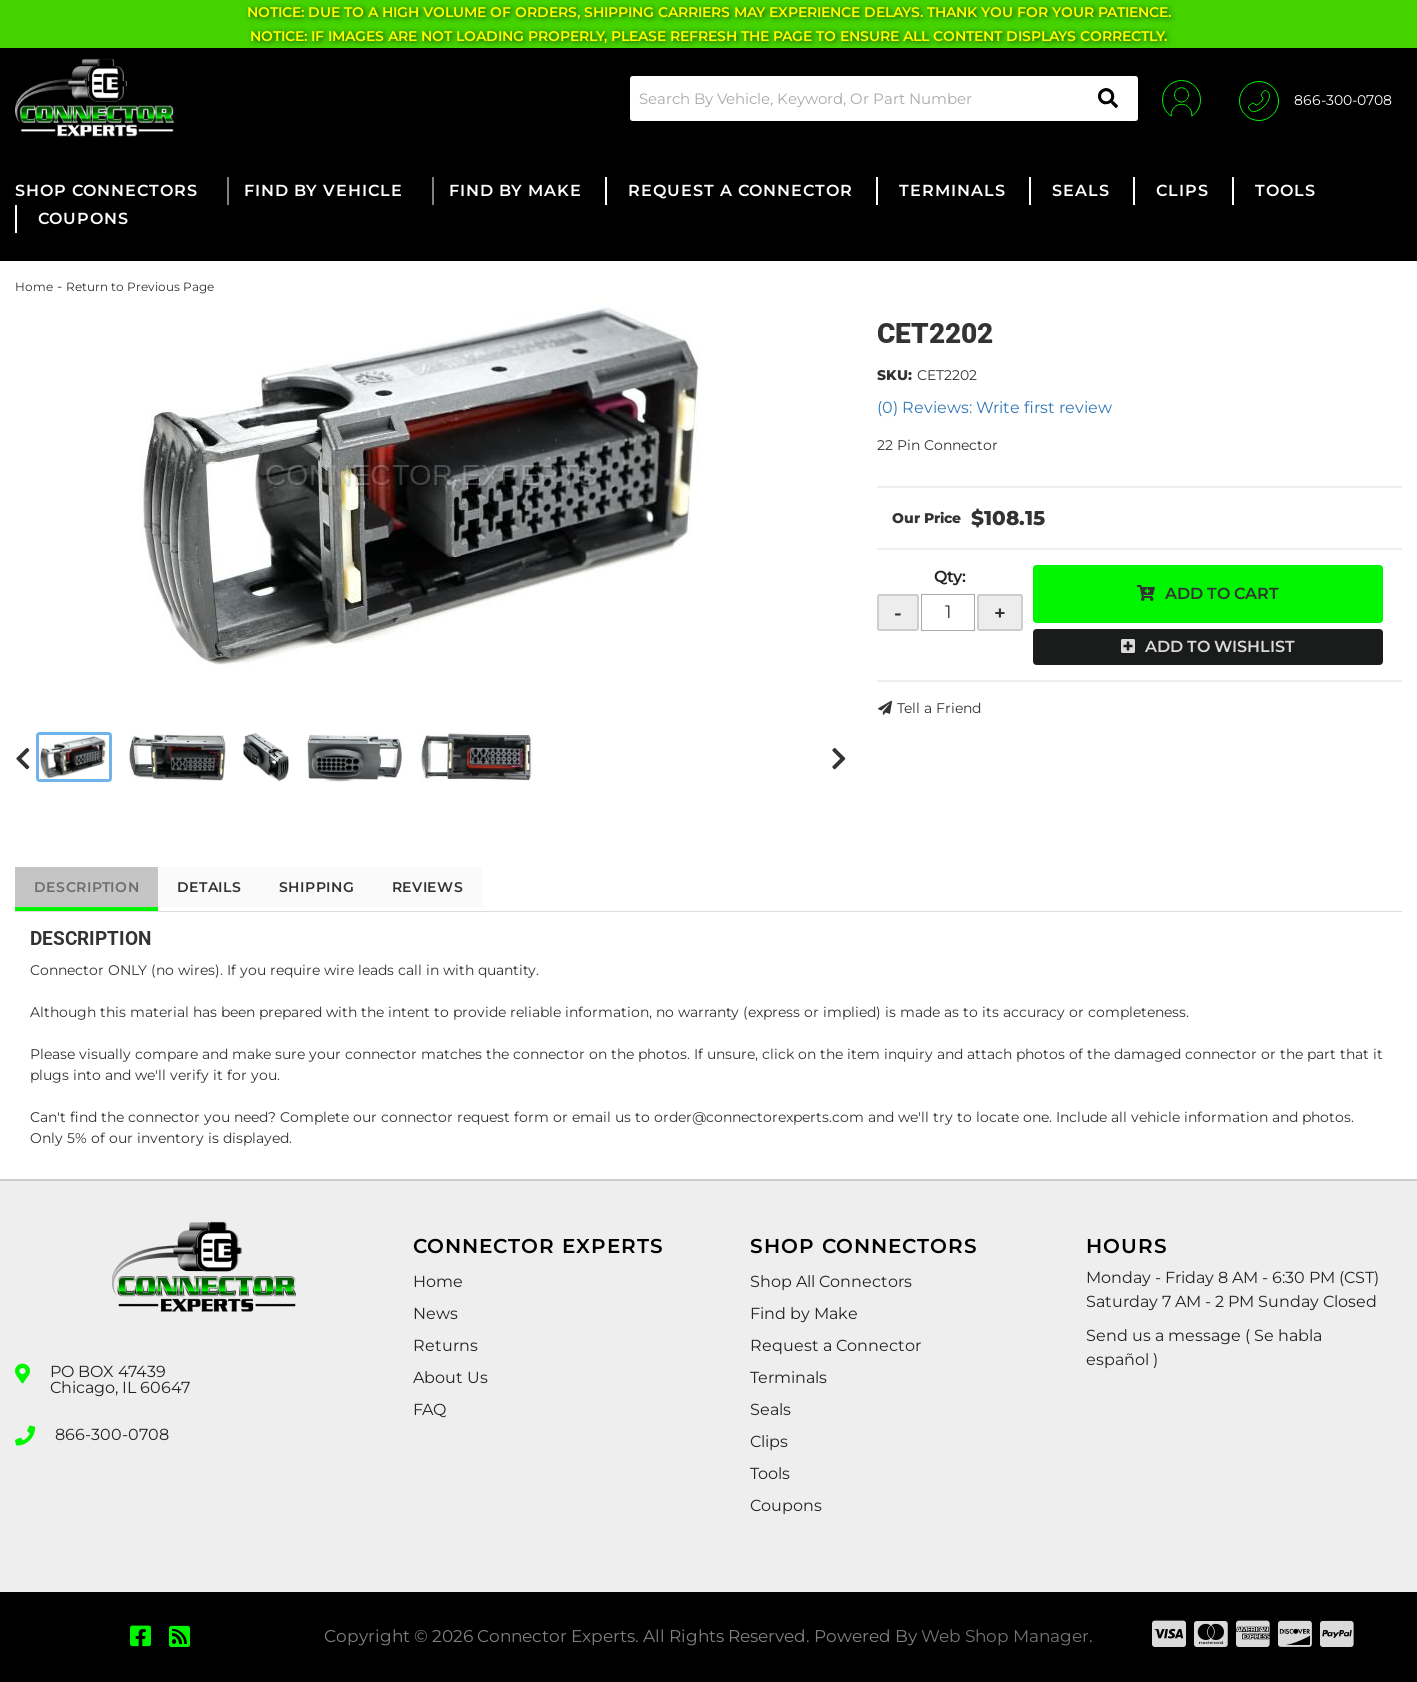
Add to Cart (1222, 593)
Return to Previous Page (140, 286)
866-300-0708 (112, 1434)
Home (34, 286)
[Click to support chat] (1315, 98)
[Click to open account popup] (1179, 98)
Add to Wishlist (1220, 646)
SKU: (894, 375)
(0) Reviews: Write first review (994, 407)
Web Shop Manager (1005, 1636)
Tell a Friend (939, 708)
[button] (881, 98)
